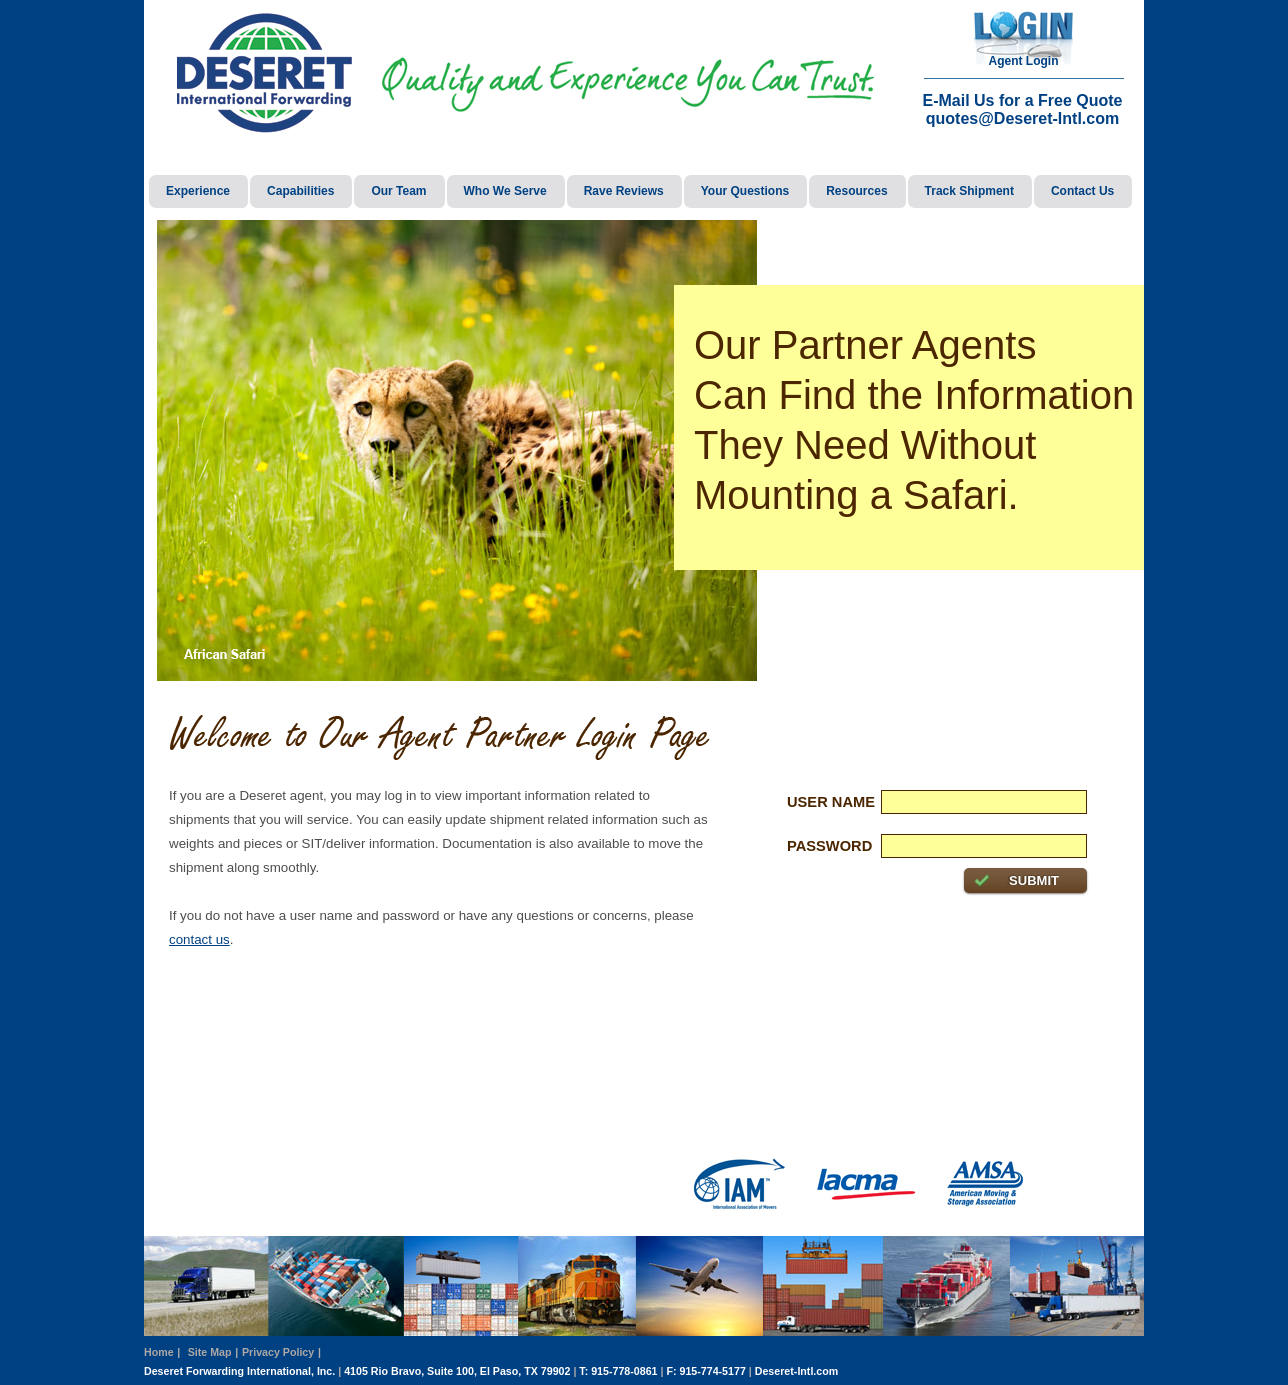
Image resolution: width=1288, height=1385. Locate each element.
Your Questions (745, 191)
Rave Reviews (624, 191)
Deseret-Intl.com (797, 1371)
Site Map (210, 1352)
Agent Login (1024, 61)
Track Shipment (969, 191)
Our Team (398, 191)
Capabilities (300, 191)
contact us (199, 939)
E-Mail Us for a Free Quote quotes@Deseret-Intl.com (1022, 109)
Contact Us (1082, 191)
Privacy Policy (278, 1352)
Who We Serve (505, 191)
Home (159, 1352)
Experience (198, 191)
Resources (856, 191)
